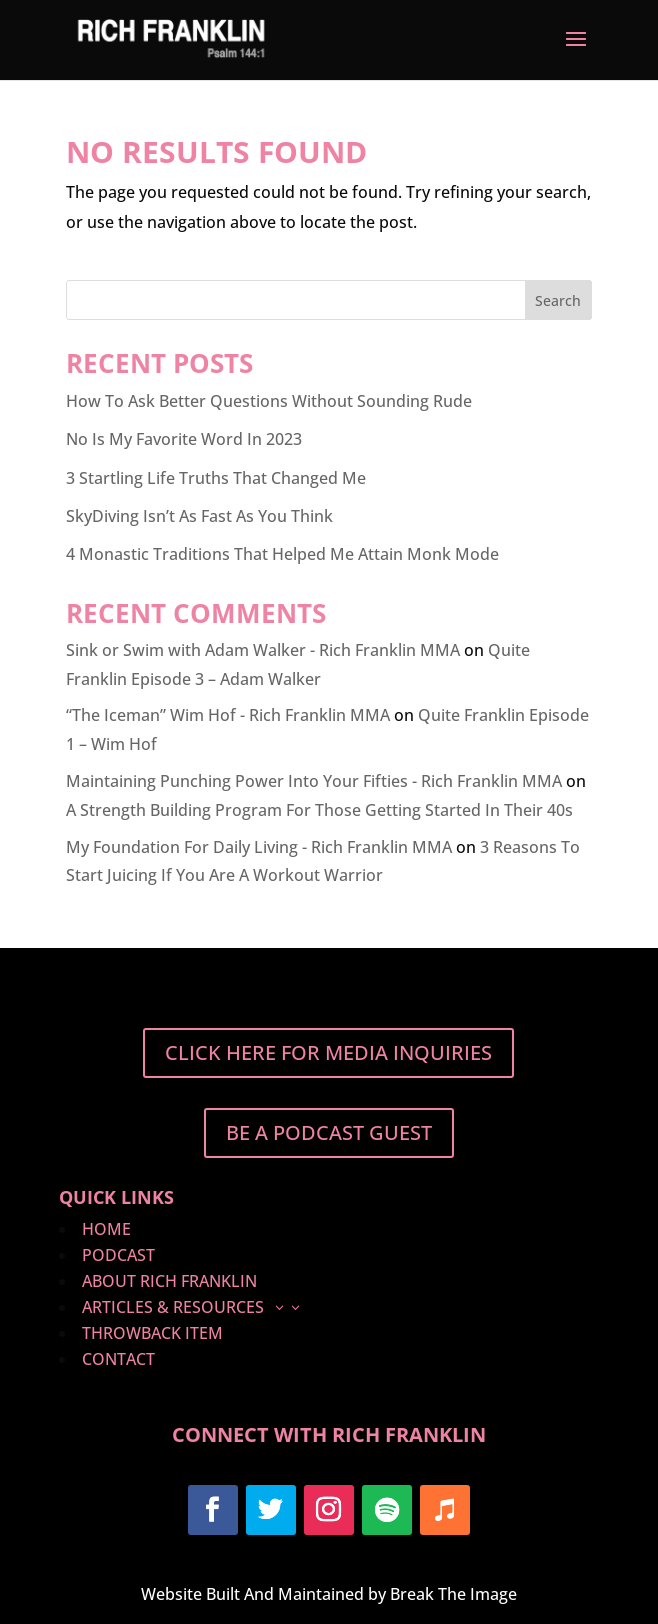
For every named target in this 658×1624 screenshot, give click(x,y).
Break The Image (453, 1594)
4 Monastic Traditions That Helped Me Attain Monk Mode (282, 554)
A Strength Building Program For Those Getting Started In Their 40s (319, 810)
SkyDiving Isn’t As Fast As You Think (199, 516)
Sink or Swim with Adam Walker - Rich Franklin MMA (263, 650)
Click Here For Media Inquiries (328, 1052)
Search (558, 300)
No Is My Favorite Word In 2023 (184, 439)
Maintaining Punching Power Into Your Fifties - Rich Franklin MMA (314, 781)
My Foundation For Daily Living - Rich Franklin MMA (259, 847)
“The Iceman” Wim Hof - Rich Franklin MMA (228, 715)
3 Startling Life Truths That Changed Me (216, 478)
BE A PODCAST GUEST (329, 1132)
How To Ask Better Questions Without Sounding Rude (269, 401)
